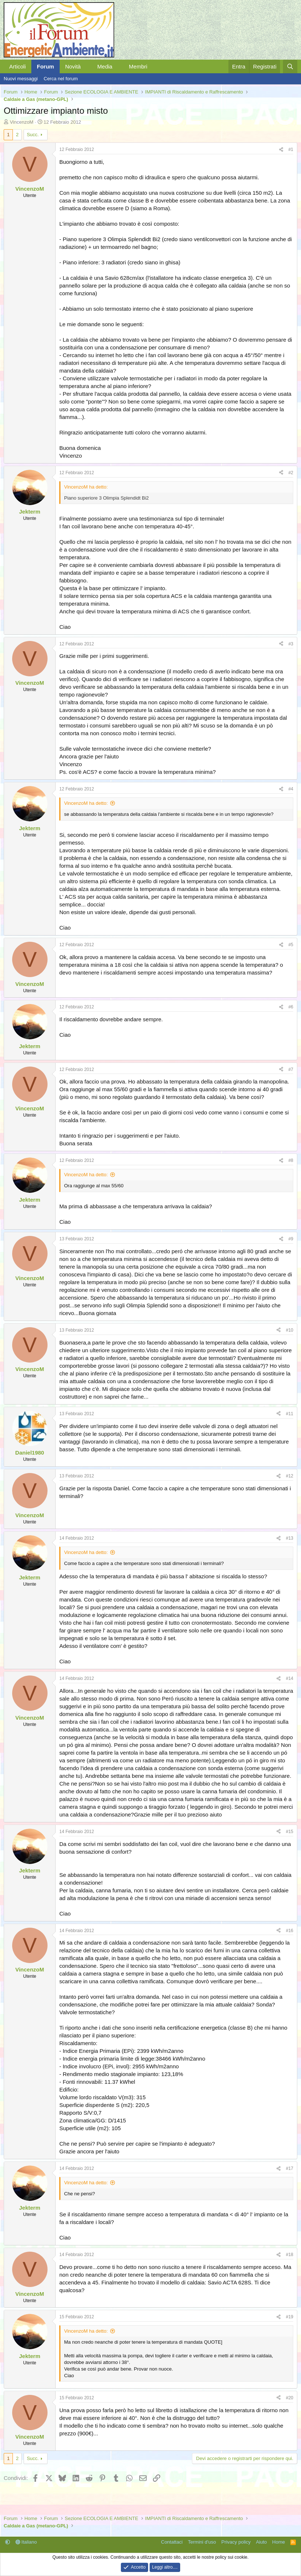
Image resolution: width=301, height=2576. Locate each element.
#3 (290, 643)
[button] (86, 66)
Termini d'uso (202, 2542)
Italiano (26, 2542)
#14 (289, 1678)
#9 (290, 1238)
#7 (290, 1069)
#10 (289, 1330)
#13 (289, 1538)
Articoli (17, 66)
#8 (290, 1160)
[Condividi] (281, 149)
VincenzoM (22, 122)
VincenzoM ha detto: (86, 803)
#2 (290, 472)
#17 (289, 2168)
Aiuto (261, 2542)
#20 (289, 2397)
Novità (73, 66)
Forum (45, 66)
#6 (290, 1006)
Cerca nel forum (61, 78)
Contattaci (172, 2542)
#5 (290, 944)
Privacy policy (236, 2542)
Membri (138, 66)
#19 (289, 2316)
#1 (290, 149)
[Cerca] (290, 66)
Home (278, 2542)
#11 (289, 1413)
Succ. (33, 134)
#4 (290, 789)
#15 (289, 1831)
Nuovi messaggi (21, 78)
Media (104, 66)
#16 (289, 1930)
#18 (289, 2254)
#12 (289, 1476)
